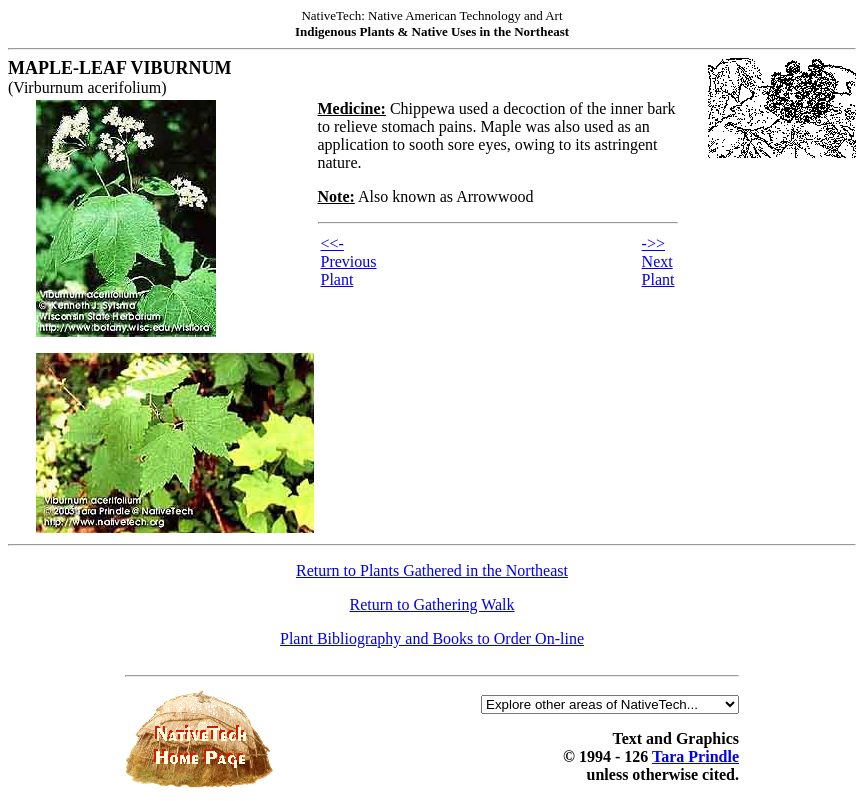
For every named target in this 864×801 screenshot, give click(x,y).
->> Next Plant (658, 261)
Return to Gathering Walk (431, 604)
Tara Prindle (695, 756)
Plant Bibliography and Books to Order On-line (432, 638)
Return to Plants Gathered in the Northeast (432, 570)
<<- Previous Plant (349, 261)
